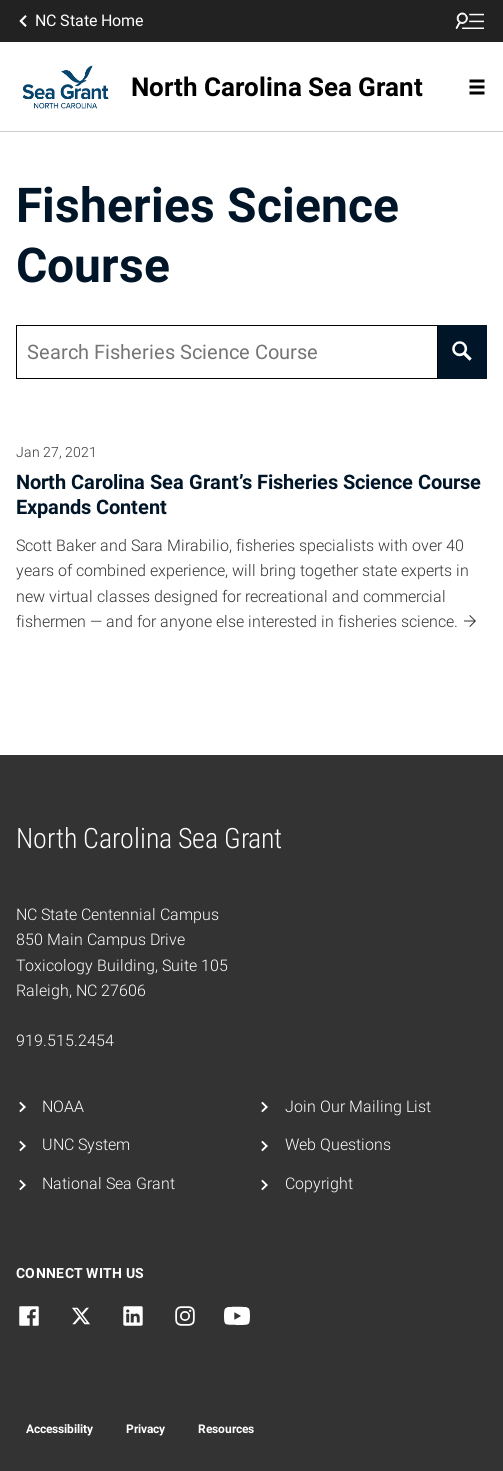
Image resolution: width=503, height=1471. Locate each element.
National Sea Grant (108, 1183)
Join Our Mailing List (358, 1106)
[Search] (462, 352)
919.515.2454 (65, 1040)
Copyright (319, 1183)
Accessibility (59, 1429)
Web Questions (338, 1144)
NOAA (63, 1106)
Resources (226, 1429)
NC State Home (79, 21)
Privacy (145, 1429)
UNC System (86, 1144)
